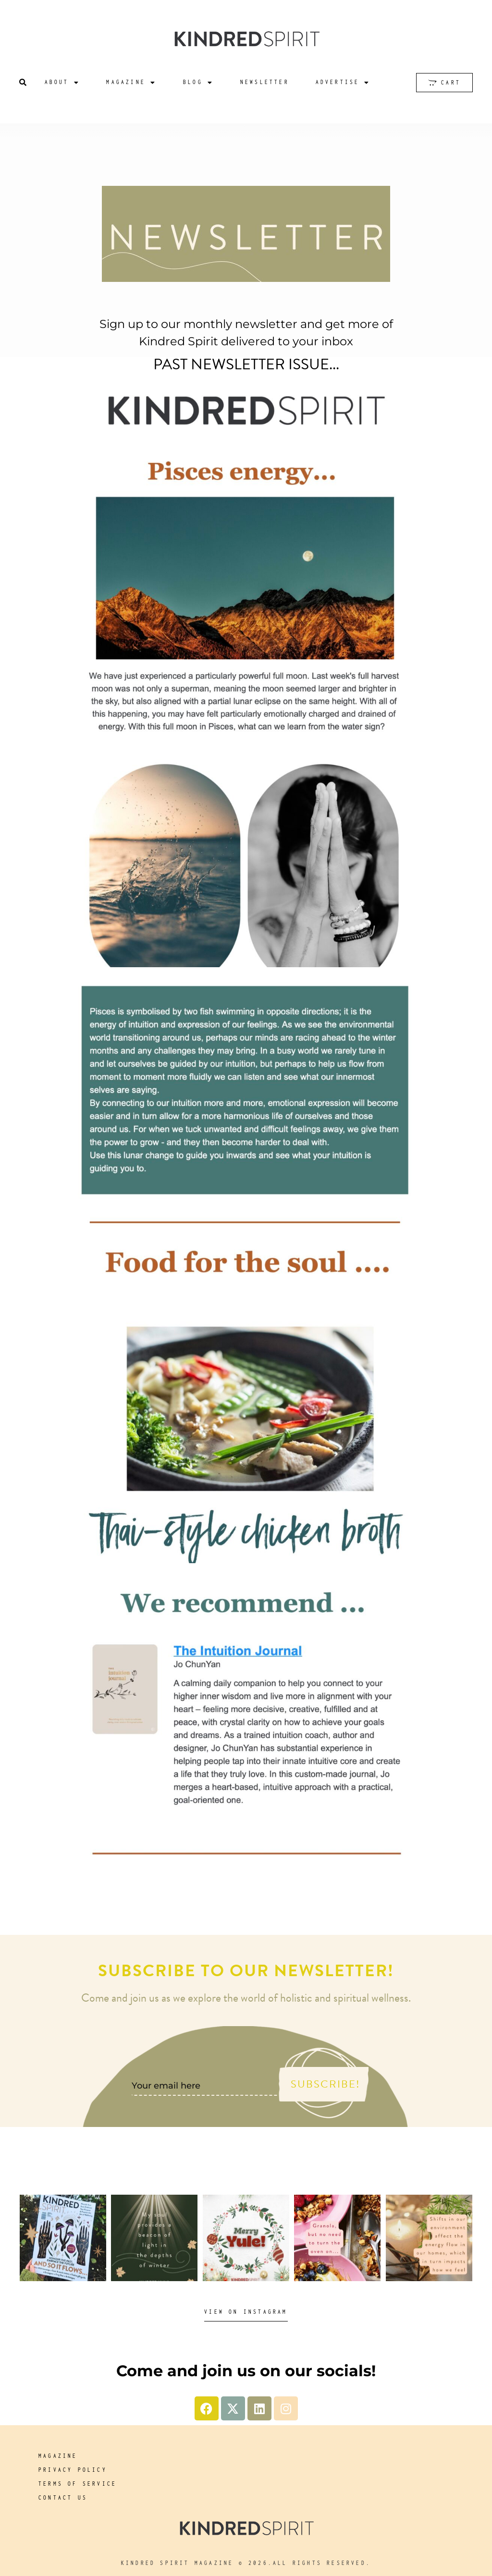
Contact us (62, 2497)
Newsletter (264, 81)
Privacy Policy (72, 2469)
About (62, 82)
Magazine (131, 82)
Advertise (343, 82)
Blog (198, 82)
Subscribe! (325, 2084)
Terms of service (77, 2483)
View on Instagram (245, 2311)
